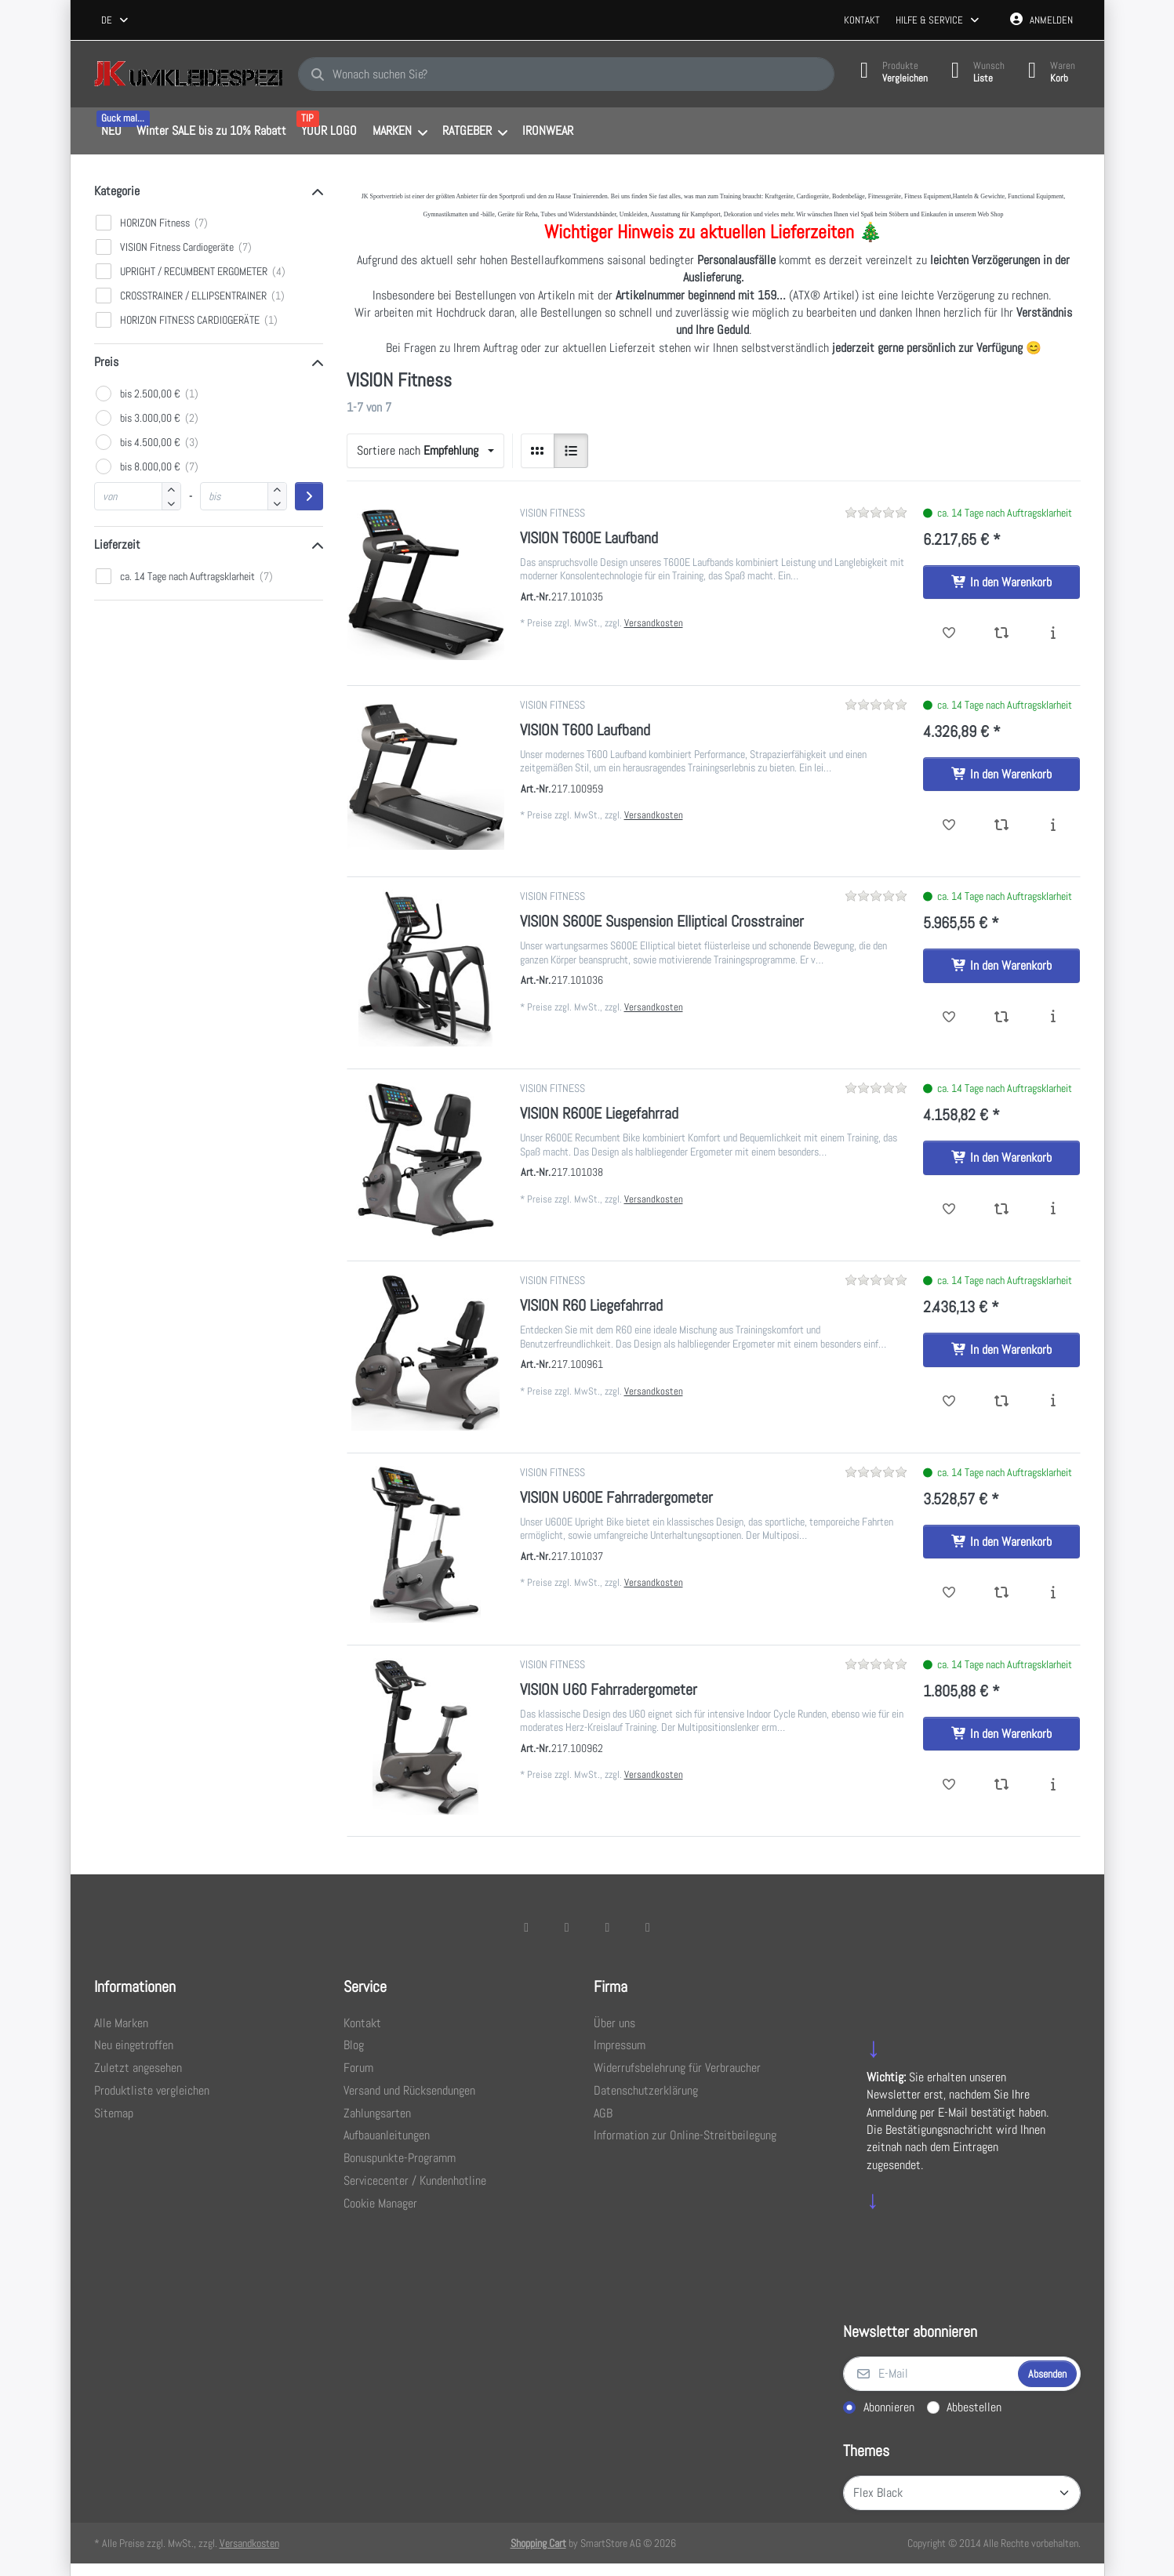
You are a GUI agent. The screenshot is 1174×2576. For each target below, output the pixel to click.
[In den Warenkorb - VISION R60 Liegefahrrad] (1001, 1350)
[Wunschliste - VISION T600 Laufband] (949, 825)
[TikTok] (608, 1927)
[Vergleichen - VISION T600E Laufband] (1001, 633)
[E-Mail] (929, 2373)
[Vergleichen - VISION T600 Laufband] (1001, 825)
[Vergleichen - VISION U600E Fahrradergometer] (1001, 1593)
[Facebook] (526, 1927)
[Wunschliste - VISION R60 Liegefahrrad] (949, 1401)
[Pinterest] (648, 1927)
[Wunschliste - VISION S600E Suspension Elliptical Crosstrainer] (949, 1017)
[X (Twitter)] (567, 1927)
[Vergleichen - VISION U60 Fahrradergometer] (1001, 1785)
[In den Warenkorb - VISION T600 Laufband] (1001, 774)
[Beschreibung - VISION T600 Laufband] (1053, 825)
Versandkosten (653, 622)
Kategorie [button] (117, 191)
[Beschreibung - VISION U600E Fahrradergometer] (1053, 1593)
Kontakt (862, 20)
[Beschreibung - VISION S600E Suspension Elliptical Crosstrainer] (1053, 1017)
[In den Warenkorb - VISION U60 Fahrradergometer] (1001, 1734)
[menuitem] (111, 132)
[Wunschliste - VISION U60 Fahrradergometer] (949, 1785)
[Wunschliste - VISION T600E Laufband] (949, 633)
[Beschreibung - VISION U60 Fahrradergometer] (1053, 1785)
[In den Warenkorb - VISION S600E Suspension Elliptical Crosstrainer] (1001, 966)
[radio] (538, 451)
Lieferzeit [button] (117, 544)
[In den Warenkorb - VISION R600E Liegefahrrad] (1001, 1158)
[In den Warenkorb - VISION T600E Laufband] (1001, 582)
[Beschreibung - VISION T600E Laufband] (1053, 633)
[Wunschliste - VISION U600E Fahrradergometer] (949, 1593)
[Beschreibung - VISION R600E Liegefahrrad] (1053, 1209)
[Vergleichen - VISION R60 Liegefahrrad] (1001, 1401)
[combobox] (116, 20)
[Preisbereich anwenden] (309, 496)
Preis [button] (106, 362)
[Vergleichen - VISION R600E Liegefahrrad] (1001, 1209)
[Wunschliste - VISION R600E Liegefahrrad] (949, 1209)
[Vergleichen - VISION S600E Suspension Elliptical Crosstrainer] (1001, 1017)
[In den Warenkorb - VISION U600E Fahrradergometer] (1001, 1542)
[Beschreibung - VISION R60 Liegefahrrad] (1053, 1401)
